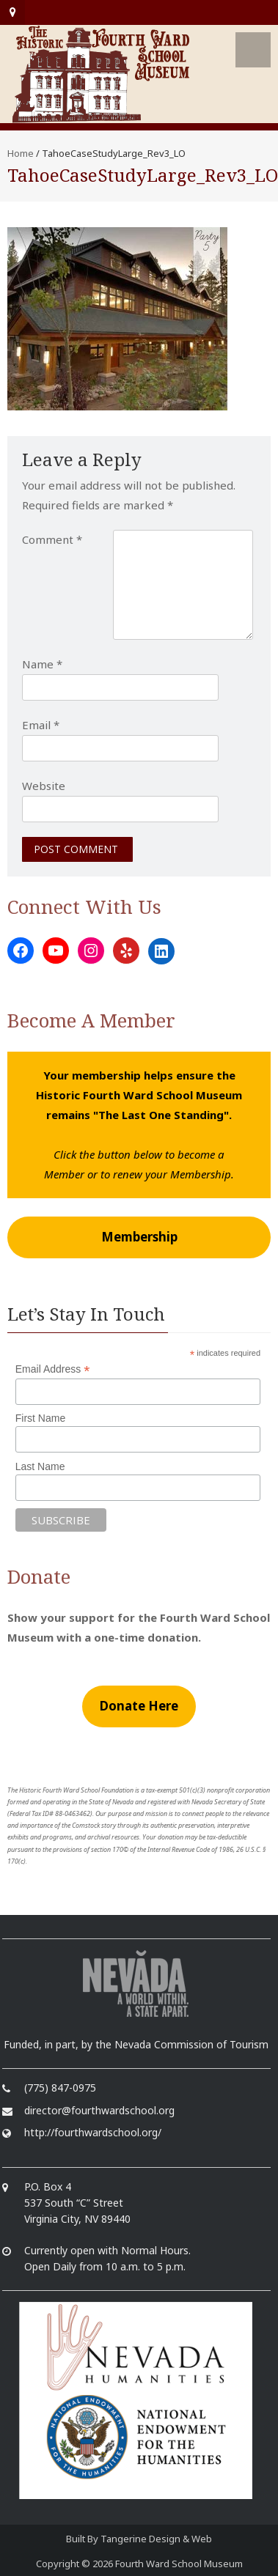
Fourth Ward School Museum (179, 2563)
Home (20, 153)
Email (40, 724)
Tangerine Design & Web (156, 2538)
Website (43, 785)
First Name (40, 1418)
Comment (52, 539)
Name (42, 664)
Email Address (52, 1369)
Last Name (40, 1466)
